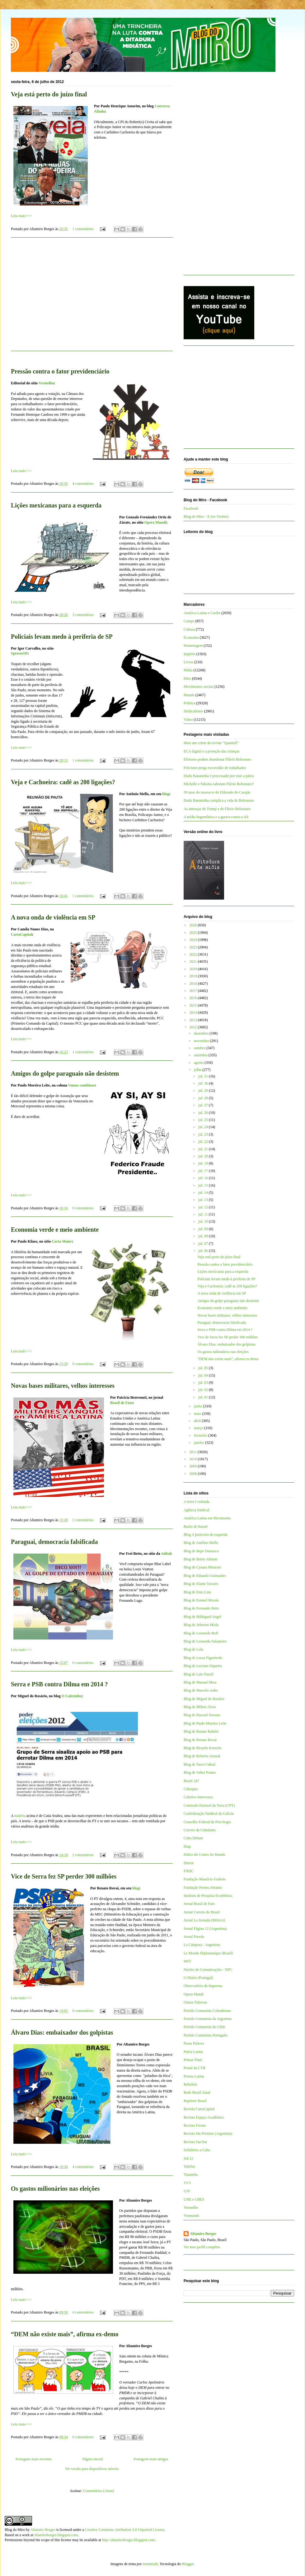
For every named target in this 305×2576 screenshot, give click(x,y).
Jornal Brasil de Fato (199, 1904)
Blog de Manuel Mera (200, 1682)
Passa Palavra (194, 2043)
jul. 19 (203, 1163)
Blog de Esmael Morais (201, 1600)
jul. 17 (203, 1171)
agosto (199, 1062)
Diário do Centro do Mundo (204, 1854)
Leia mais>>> (21, 216)
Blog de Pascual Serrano (202, 1715)
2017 (194, 991)
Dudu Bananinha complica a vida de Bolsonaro (219, 800)
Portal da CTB (194, 2068)
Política (189, 703)
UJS (187, 2191)
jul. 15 (203, 1185)
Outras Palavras (195, 2002)
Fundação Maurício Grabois (205, 1879)
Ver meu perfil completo (202, 2247)
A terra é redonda (196, 1501)
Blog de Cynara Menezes (202, 1567)
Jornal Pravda (194, 1936)
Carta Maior (62, 1241)
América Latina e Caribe (202, 613)
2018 (194, 983)
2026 (194, 925)
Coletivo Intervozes (198, 1797)
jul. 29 (203, 1090)
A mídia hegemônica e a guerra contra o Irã (216, 817)
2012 (194, 1027)
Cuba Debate (193, 1838)
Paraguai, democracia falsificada (54, 1541)
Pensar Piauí (193, 2060)
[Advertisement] (92, 297)
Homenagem (193, 645)
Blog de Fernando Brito (201, 1608)
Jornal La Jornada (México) (204, 1920)
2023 (194, 947)
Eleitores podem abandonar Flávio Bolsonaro (217, 759)
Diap (187, 1846)
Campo (189, 621)
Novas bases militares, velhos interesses (63, 1385)
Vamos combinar (81, 1085)
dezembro (201, 1033)
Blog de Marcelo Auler (201, 1690)
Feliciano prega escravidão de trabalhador (215, 768)
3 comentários (83, 615)
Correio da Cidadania (200, 1830)
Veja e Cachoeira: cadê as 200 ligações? (63, 782)
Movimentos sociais (199, 686)
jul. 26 (203, 1112)
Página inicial (92, 2459)
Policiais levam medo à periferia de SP (62, 636)
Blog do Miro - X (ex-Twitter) (206, 516)
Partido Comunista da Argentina (208, 2019)
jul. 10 (203, 1221)
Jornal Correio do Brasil (202, 1912)
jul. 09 (203, 1229)
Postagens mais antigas (151, 2459)
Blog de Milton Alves (200, 1707)
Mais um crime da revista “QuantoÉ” (211, 743)
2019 (194, 976)
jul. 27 (203, 1105)
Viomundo (191, 2215)
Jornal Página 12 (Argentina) (205, 1928)
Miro (187, 678)
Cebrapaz (191, 1789)
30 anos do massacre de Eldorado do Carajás (217, 792)
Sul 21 (188, 2158)
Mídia (188, 670)
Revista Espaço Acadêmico (204, 2117)
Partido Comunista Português (206, 2035)
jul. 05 (203, 1368)
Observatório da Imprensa (203, 1986)
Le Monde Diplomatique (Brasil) (208, 1953)
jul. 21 (203, 1149)
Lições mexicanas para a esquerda (56, 505)
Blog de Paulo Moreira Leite (205, 1723)
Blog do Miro (15, 2529)
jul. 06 (203, 1251)
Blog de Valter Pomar (200, 1772)
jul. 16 (203, 1178)
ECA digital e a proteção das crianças (211, 751)
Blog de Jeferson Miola (201, 1625)
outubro (200, 1048)
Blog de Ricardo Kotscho (203, 1748)
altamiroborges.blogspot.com (56, 2535)
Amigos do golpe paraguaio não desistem (65, 1073)
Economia (191, 637)
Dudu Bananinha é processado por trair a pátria (219, 776)
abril (198, 1421)
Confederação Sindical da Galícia (209, 1813)
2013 (194, 1020)
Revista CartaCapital (199, 2109)
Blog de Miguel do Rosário (204, 1699)
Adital (166, 1553)
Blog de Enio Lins (197, 1592)
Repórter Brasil (195, 2101)
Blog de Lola (193, 1649)
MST (187, 1961)
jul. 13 (203, 1200)
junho (198, 1406)
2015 (194, 1005)
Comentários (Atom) (98, 2491)
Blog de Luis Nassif (199, 1674)
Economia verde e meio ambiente (55, 1229)
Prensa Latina (194, 2076)
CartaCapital (21, 934)
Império (189, 654)
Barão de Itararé (196, 1526)
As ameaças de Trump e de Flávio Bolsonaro (217, 809)
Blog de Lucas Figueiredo (203, 1658)
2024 (194, 940)
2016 (194, 998)
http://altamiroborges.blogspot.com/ (129, 2540)
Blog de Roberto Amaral (202, 1756)
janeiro (199, 1442)
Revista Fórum (195, 2125)
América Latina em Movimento (207, 1518)
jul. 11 (203, 1214)
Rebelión (190, 2084)
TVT (187, 2183)
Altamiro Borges (203, 2233)
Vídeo (188, 719)
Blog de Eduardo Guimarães (205, 1575)
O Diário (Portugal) (198, 1978)
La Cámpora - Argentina (202, 1945)
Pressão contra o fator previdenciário (60, 371)
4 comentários (83, 483)
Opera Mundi (155, 522)
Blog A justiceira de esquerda (206, 1534)
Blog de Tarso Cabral (199, 1764)
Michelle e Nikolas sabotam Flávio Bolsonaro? (219, 784)
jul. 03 (203, 1382)
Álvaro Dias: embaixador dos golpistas (62, 2032)
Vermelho (46, 383)
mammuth (150, 2564)
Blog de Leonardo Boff (201, 1633)
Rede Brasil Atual (197, 2092)
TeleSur (189, 2166)
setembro (201, 1055)
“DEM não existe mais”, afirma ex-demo (65, 2334)
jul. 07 (203, 1243)
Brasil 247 (191, 1781)
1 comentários (83, 229)
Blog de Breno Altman (200, 1559)
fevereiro (201, 1435)
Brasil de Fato (121, 1403)
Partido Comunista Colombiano (207, 2010)
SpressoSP (19, 653)
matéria (20, 1816)
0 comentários (83, 1208)
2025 (194, 932)
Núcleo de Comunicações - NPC (208, 1969)
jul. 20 (203, 1156)
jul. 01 (203, 1397)
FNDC (189, 1871)
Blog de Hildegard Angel (202, 1617)
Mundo (189, 695)
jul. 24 (203, 1127)
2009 (194, 1466)
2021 (194, 961)
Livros (188, 662)
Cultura (189, 629)
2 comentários (83, 1520)
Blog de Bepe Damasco (201, 1551)
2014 (194, 1012)
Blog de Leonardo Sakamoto (205, 1641)
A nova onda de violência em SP (53, 917)
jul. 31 (203, 1076)
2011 (194, 1452)
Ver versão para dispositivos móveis (92, 2469)
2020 (194, 969)
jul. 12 (203, 1207)
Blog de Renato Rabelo (201, 1731)
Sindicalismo (193, 711)
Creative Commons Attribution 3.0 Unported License (124, 2529)
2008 (194, 1473)
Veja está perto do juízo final (49, 94)
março (199, 1428)
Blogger (188, 2564)
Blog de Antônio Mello (201, 1543)
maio (198, 1413)
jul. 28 (203, 1098)
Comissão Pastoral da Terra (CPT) (209, 1805)
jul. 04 (203, 1375)
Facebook (191, 508)
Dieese (189, 1863)
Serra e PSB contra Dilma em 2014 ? (59, 1684)
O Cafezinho (72, 1696)
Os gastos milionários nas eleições (55, 2188)
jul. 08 (203, 1236)
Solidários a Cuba (197, 2150)
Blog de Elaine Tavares (201, 1584)
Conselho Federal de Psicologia (207, 1822)
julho (198, 1070)
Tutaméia (191, 2174)
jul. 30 (203, 1083)
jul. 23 (203, 1134)
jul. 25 (203, 1120)
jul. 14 (203, 1192)
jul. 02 (203, 1390)
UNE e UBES (194, 2199)
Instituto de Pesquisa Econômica (208, 1895)
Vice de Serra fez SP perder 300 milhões (63, 1876)
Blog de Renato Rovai (200, 1740)
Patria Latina (193, 2052)
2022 (194, 954)
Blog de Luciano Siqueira (203, 1666)
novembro (202, 1041)
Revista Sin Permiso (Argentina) (208, 2133)
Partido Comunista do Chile (204, 2027)
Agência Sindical (196, 1510)
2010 (194, 1459)
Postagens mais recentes (34, 2459)
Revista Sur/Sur (195, 2142)
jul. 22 (203, 1141)
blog (165, 794)
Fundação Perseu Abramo (203, 1887)
